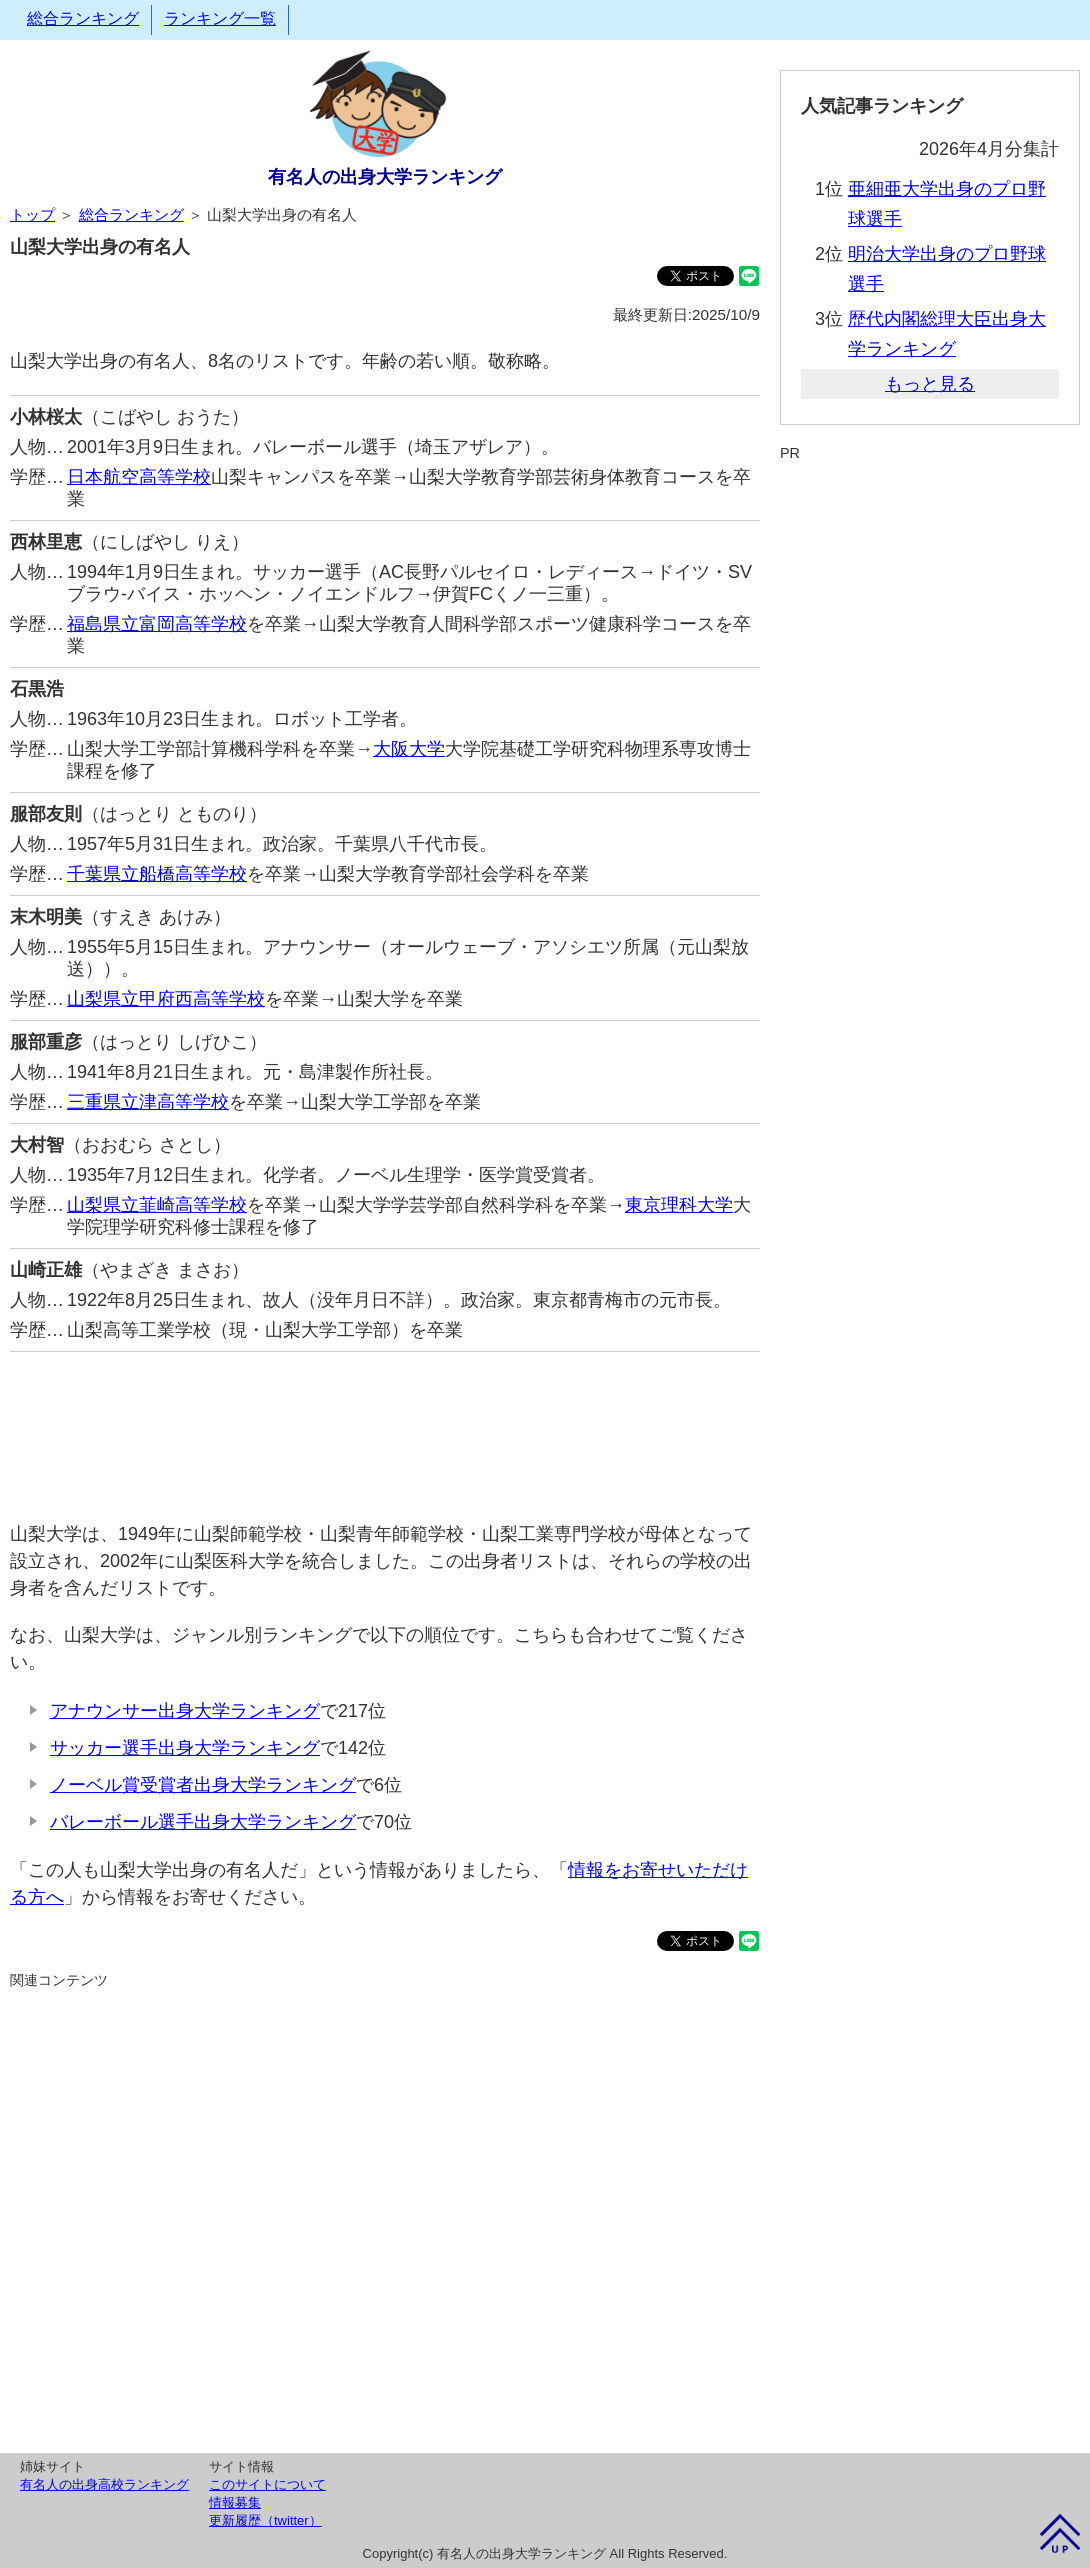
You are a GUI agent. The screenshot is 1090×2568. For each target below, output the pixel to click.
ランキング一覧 (220, 18)
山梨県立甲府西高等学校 (166, 999)
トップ (32, 214)
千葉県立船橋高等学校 (157, 874)
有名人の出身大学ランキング (385, 177)
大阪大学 (409, 749)
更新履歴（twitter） (265, 2520)
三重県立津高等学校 (148, 1102)
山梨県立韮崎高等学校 (157, 1205)
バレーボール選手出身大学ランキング (203, 1822)
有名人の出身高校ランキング (104, 2484)
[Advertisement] (385, 1426)
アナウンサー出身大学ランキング (185, 1711)
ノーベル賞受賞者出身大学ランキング (203, 1785)
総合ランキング (83, 18)
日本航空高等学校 (139, 477)
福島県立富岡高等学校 (157, 624)
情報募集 (235, 2502)
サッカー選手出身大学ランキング (185, 1748)
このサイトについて (267, 2484)
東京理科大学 (679, 1205)
